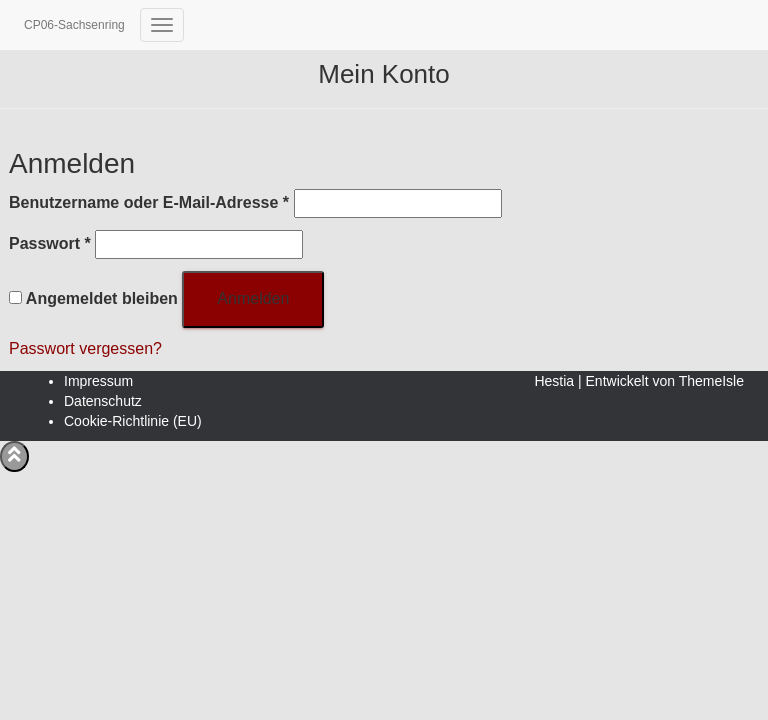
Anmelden (253, 298)
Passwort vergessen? (85, 348)
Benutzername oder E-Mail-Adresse (149, 201)
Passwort (50, 242)
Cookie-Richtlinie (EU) (133, 421)
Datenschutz (103, 401)
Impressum (98, 381)
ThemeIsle (711, 381)
